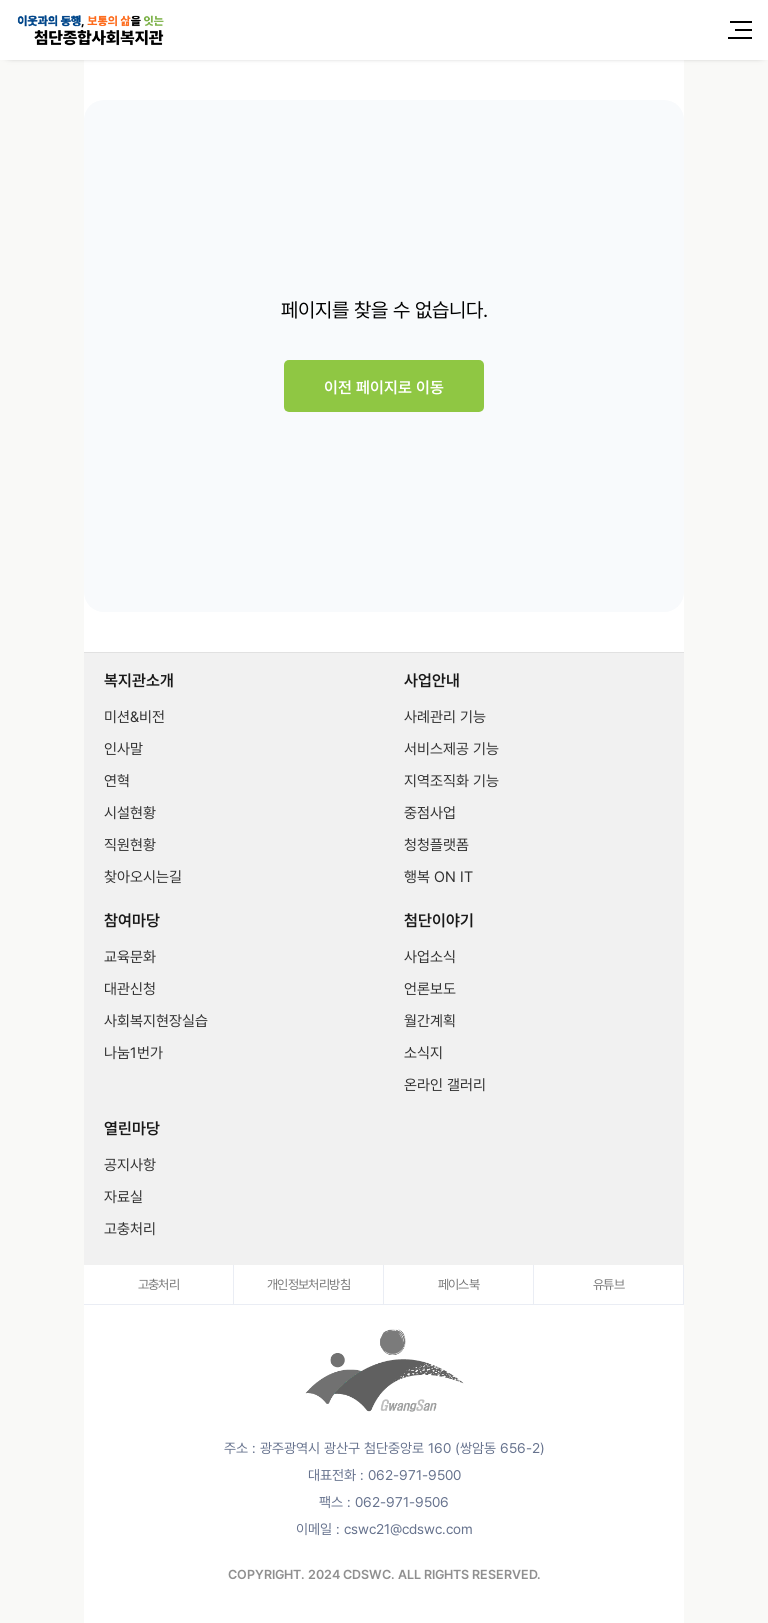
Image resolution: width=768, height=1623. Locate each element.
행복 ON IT (438, 877)
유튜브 (608, 1284)
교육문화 (130, 957)
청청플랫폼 (436, 845)
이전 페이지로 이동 (384, 387)
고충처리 (130, 1229)
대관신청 (130, 989)
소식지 (423, 1053)
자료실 (123, 1197)
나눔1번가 (133, 1053)
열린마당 (132, 1129)
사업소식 (430, 957)
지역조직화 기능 (451, 781)
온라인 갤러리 (445, 1085)
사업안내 (432, 681)
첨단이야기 (439, 921)
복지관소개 (139, 681)
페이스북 (458, 1284)
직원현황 (130, 845)
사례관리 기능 (445, 717)
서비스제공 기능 (451, 749)
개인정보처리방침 (308, 1284)
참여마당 (132, 921)
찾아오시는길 (143, 877)
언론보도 (430, 989)
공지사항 (130, 1165)
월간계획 (430, 1021)
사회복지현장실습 (156, 1021)
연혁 (117, 781)
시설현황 (130, 813)
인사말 (123, 749)
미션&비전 (134, 717)
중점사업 (430, 813)
